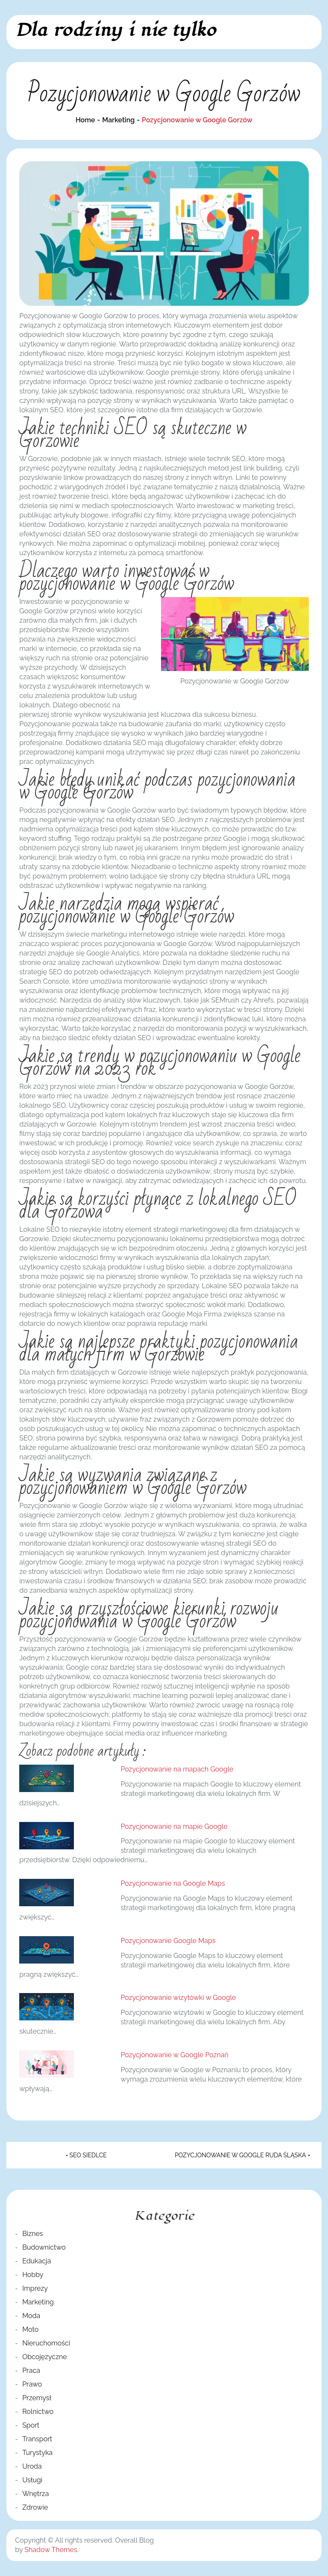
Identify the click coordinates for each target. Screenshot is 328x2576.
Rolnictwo (37, 2411)
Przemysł (36, 2398)
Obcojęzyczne (44, 2357)
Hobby (32, 2275)
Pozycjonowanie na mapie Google (173, 1826)
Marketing (38, 2302)
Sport (30, 2425)
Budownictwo (44, 2247)
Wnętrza (35, 2494)
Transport (37, 2439)
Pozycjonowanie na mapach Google (176, 1769)
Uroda (32, 2466)
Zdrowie (35, 2507)
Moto (30, 2329)
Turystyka (37, 2453)
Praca (31, 2370)
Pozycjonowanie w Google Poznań (174, 2055)
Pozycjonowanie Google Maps (167, 1941)
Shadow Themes (50, 2550)
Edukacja (36, 2261)
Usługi (32, 2480)
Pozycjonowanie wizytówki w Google (178, 1997)
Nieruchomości (46, 2343)
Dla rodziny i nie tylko (115, 30)
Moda (31, 2316)
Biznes (32, 2234)
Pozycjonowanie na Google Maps (172, 1883)
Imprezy (35, 2288)
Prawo (32, 2384)
